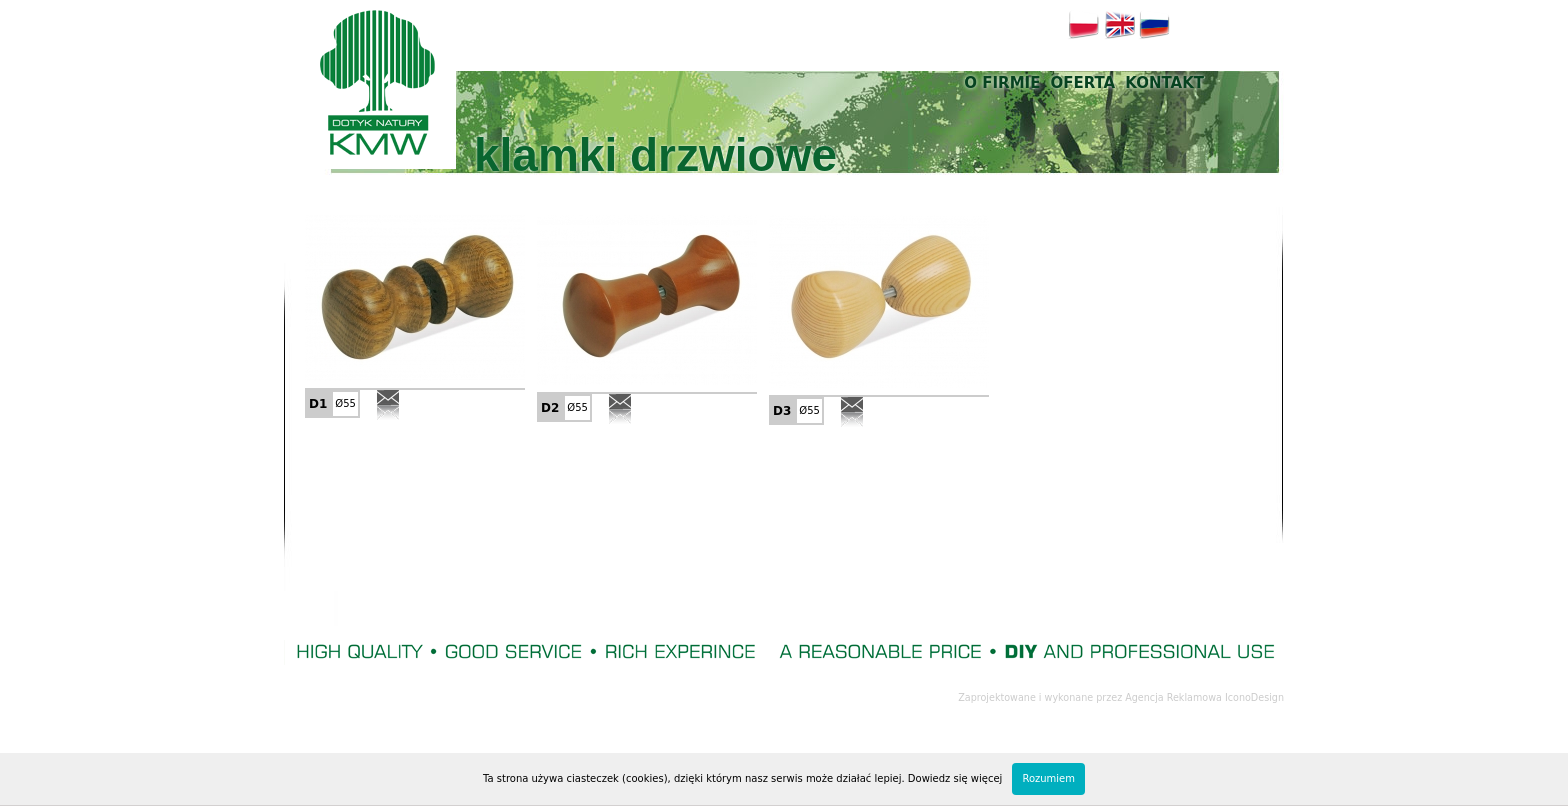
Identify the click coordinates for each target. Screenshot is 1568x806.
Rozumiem (1048, 778)
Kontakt (1164, 83)
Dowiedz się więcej (955, 778)
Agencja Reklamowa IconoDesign (1204, 697)
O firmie (1002, 83)
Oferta (1082, 83)
